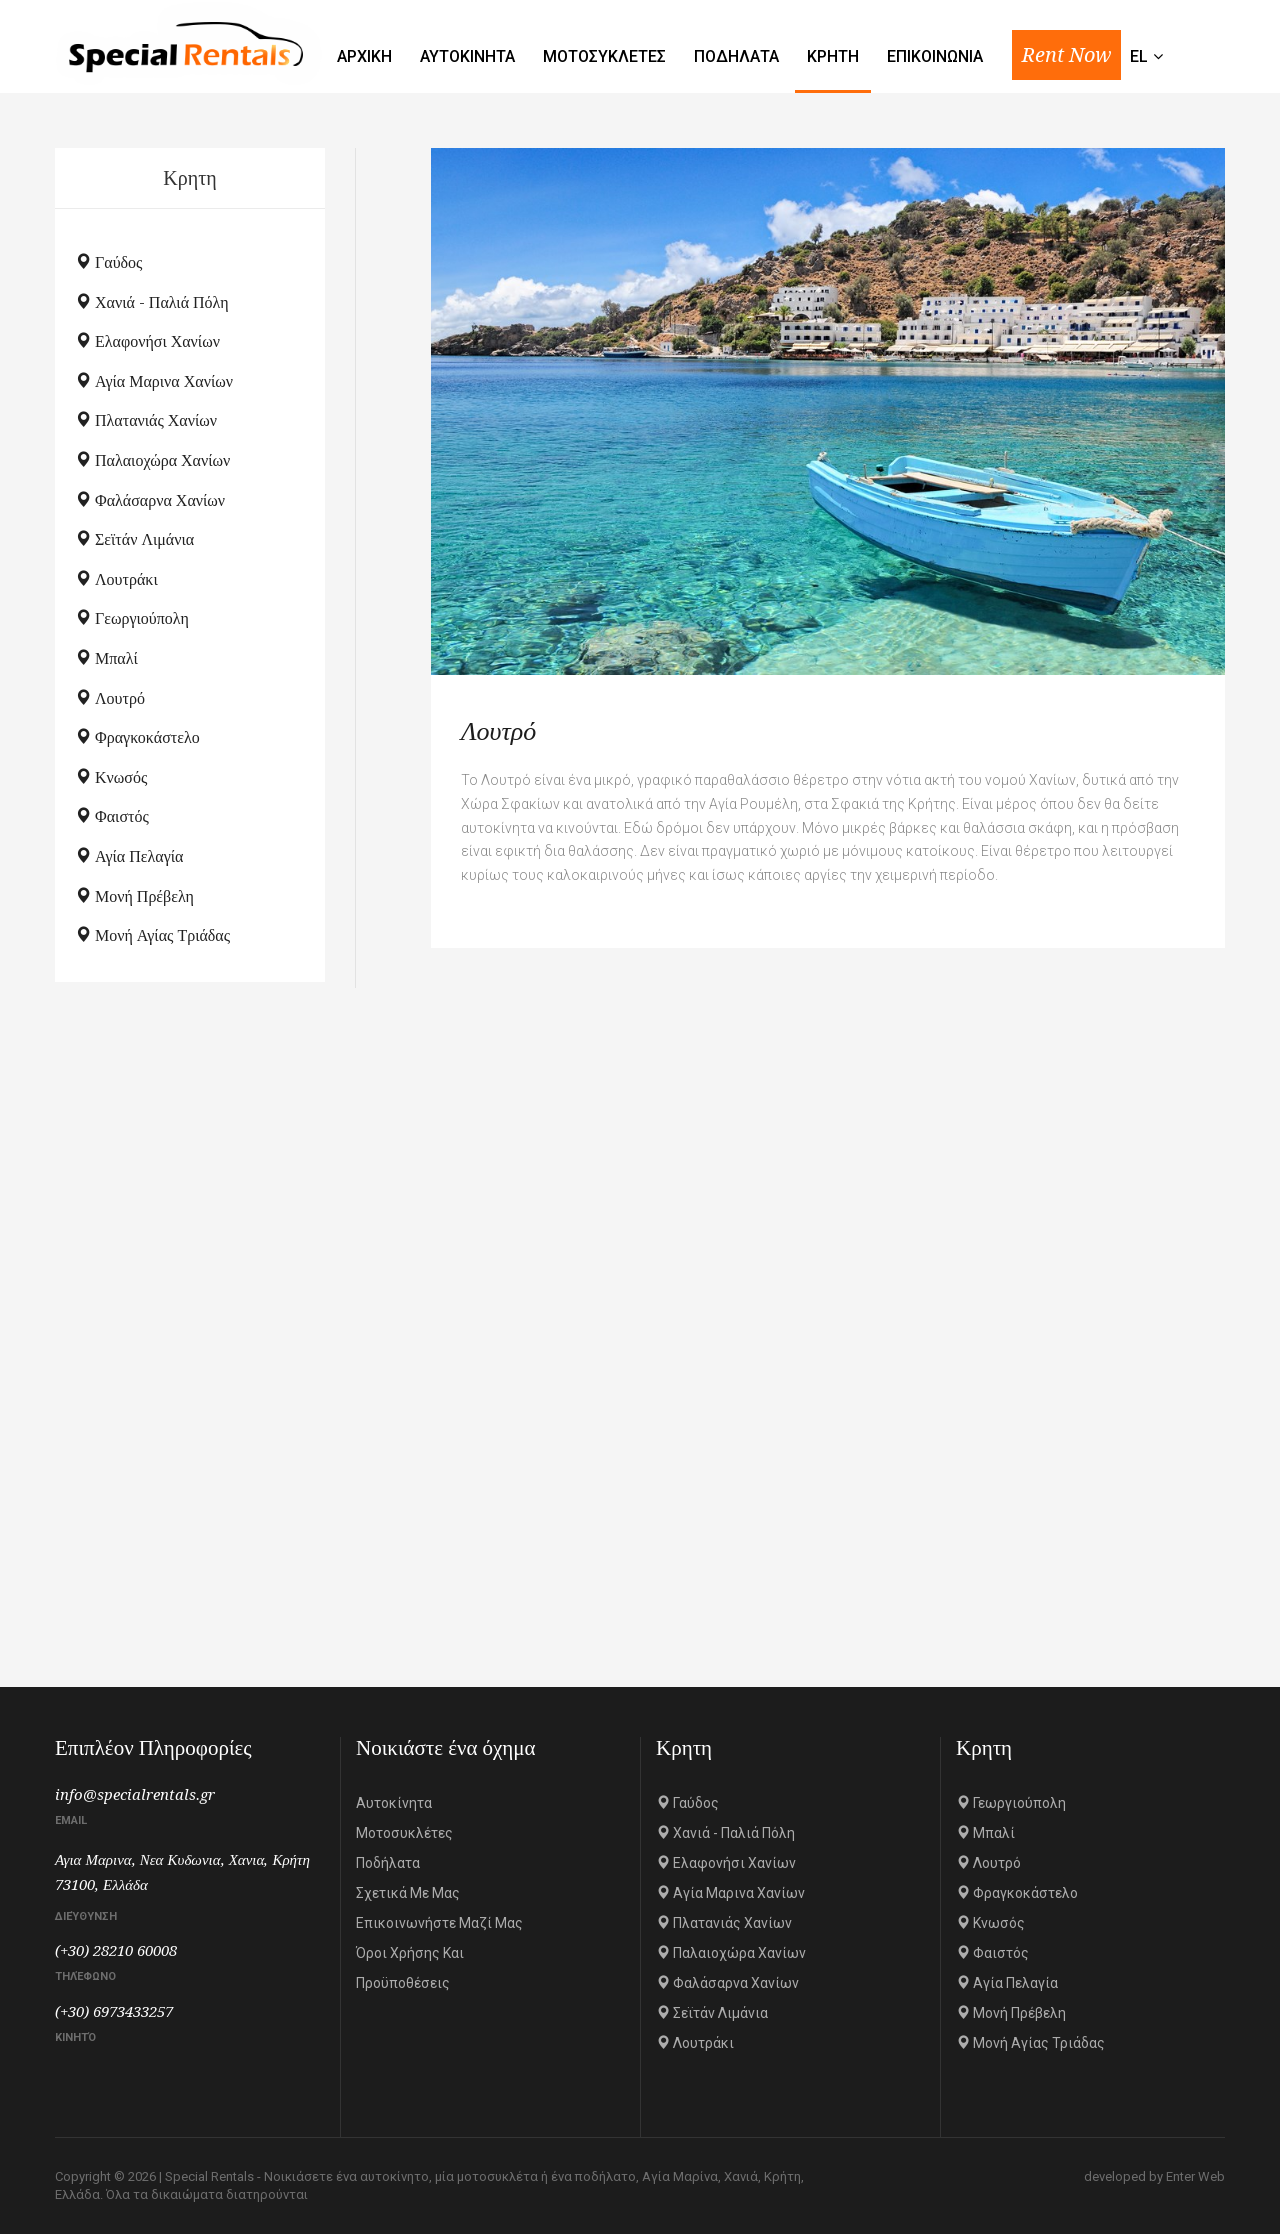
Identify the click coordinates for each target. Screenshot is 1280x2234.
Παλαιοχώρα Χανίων (152, 460)
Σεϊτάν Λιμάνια (134, 539)
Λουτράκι (116, 579)
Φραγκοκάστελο (137, 737)
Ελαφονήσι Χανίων (147, 341)
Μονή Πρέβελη (134, 896)
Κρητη (833, 56)
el (1146, 56)
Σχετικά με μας (408, 1893)
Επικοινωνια (935, 56)
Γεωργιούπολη (132, 618)
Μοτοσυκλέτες (404, 1833)
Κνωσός (111, 777)
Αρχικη (364, 56)
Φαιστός (112, 816)
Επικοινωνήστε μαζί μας (439, 1923)
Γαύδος (108, 262)
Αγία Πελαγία (129, 856)
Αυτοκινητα (467, 56)
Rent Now (1066, 55)
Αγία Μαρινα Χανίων (154, 381)
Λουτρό (110, 698)
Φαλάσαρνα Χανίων (150, 500)
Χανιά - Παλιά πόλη (152, 302)
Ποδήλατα (388, 1863)
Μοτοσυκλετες (604, 56)
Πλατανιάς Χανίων (146, 420)
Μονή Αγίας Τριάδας (152, 935)
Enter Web (1195, 2176)
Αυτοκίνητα (394, 1803)
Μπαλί (106, 658)
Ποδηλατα (736, 56)
